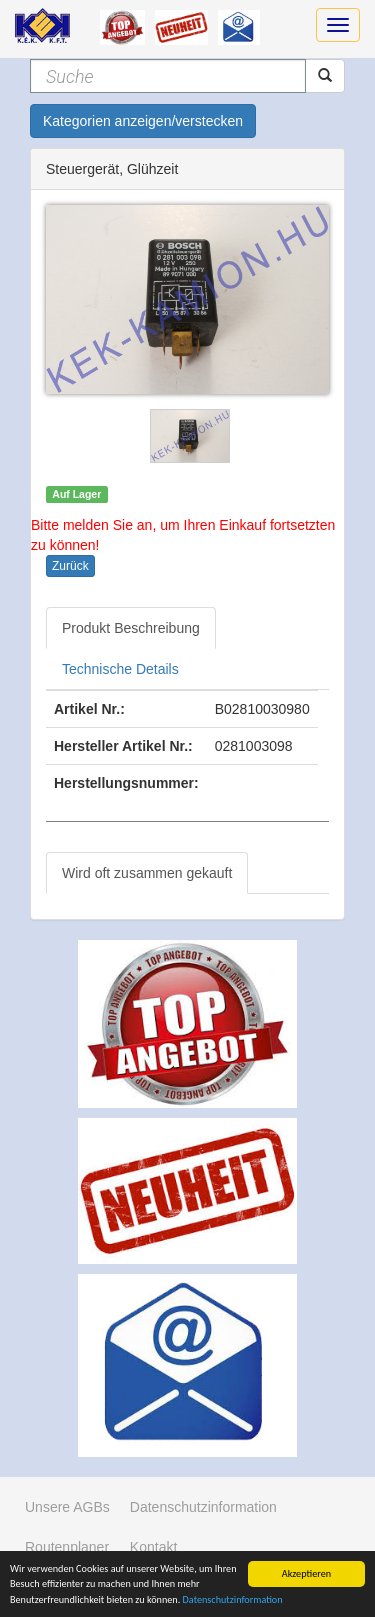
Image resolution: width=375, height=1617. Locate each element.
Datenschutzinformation (233, 1600)
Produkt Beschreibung (131, 628)
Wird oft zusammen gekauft (147, 873)
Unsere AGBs (67, 1507)
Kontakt (153, 1547)
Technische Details (120, 669)
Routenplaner (67, 1547)
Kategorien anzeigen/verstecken (143, 121)
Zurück (70, 566)
